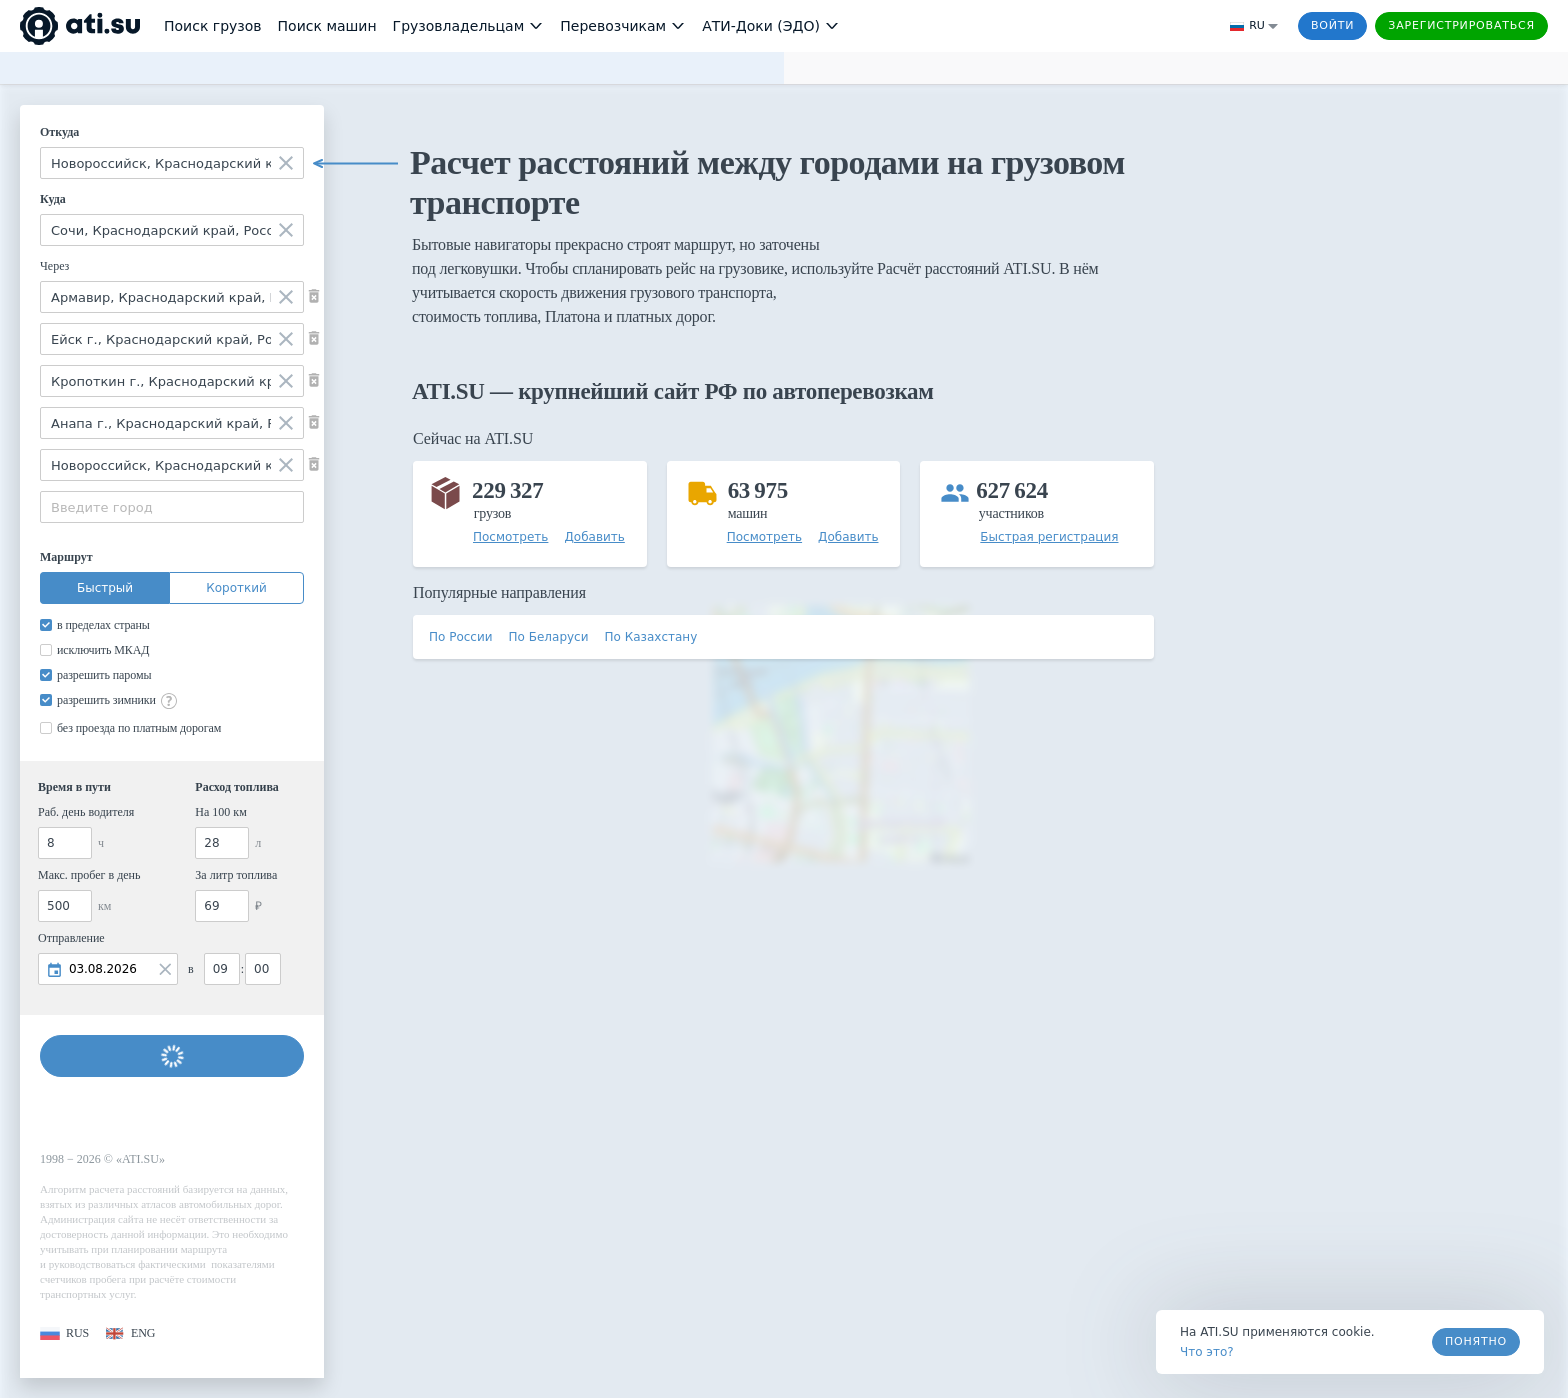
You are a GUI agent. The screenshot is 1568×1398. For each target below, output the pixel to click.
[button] (64, 1333)
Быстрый (105, 588)
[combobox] (172, 163)
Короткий (236, 588)
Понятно (1476, 1341)
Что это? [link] (1207, 1352)
